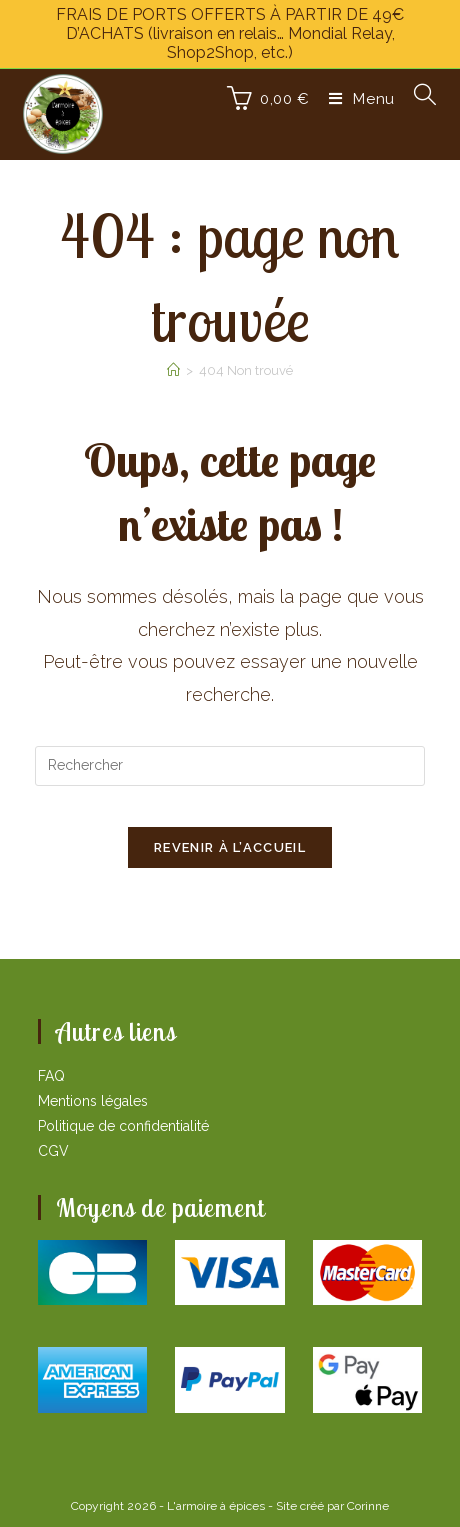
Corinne (368, 1506)
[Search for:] (418, 99)
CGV (53, 1151)
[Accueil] (173, 370)
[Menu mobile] (356, 99)
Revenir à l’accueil (230, 847)
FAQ (51, 1076)
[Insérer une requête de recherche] (230, 766)
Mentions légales (93, 1101)
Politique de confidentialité (123, 1126)
